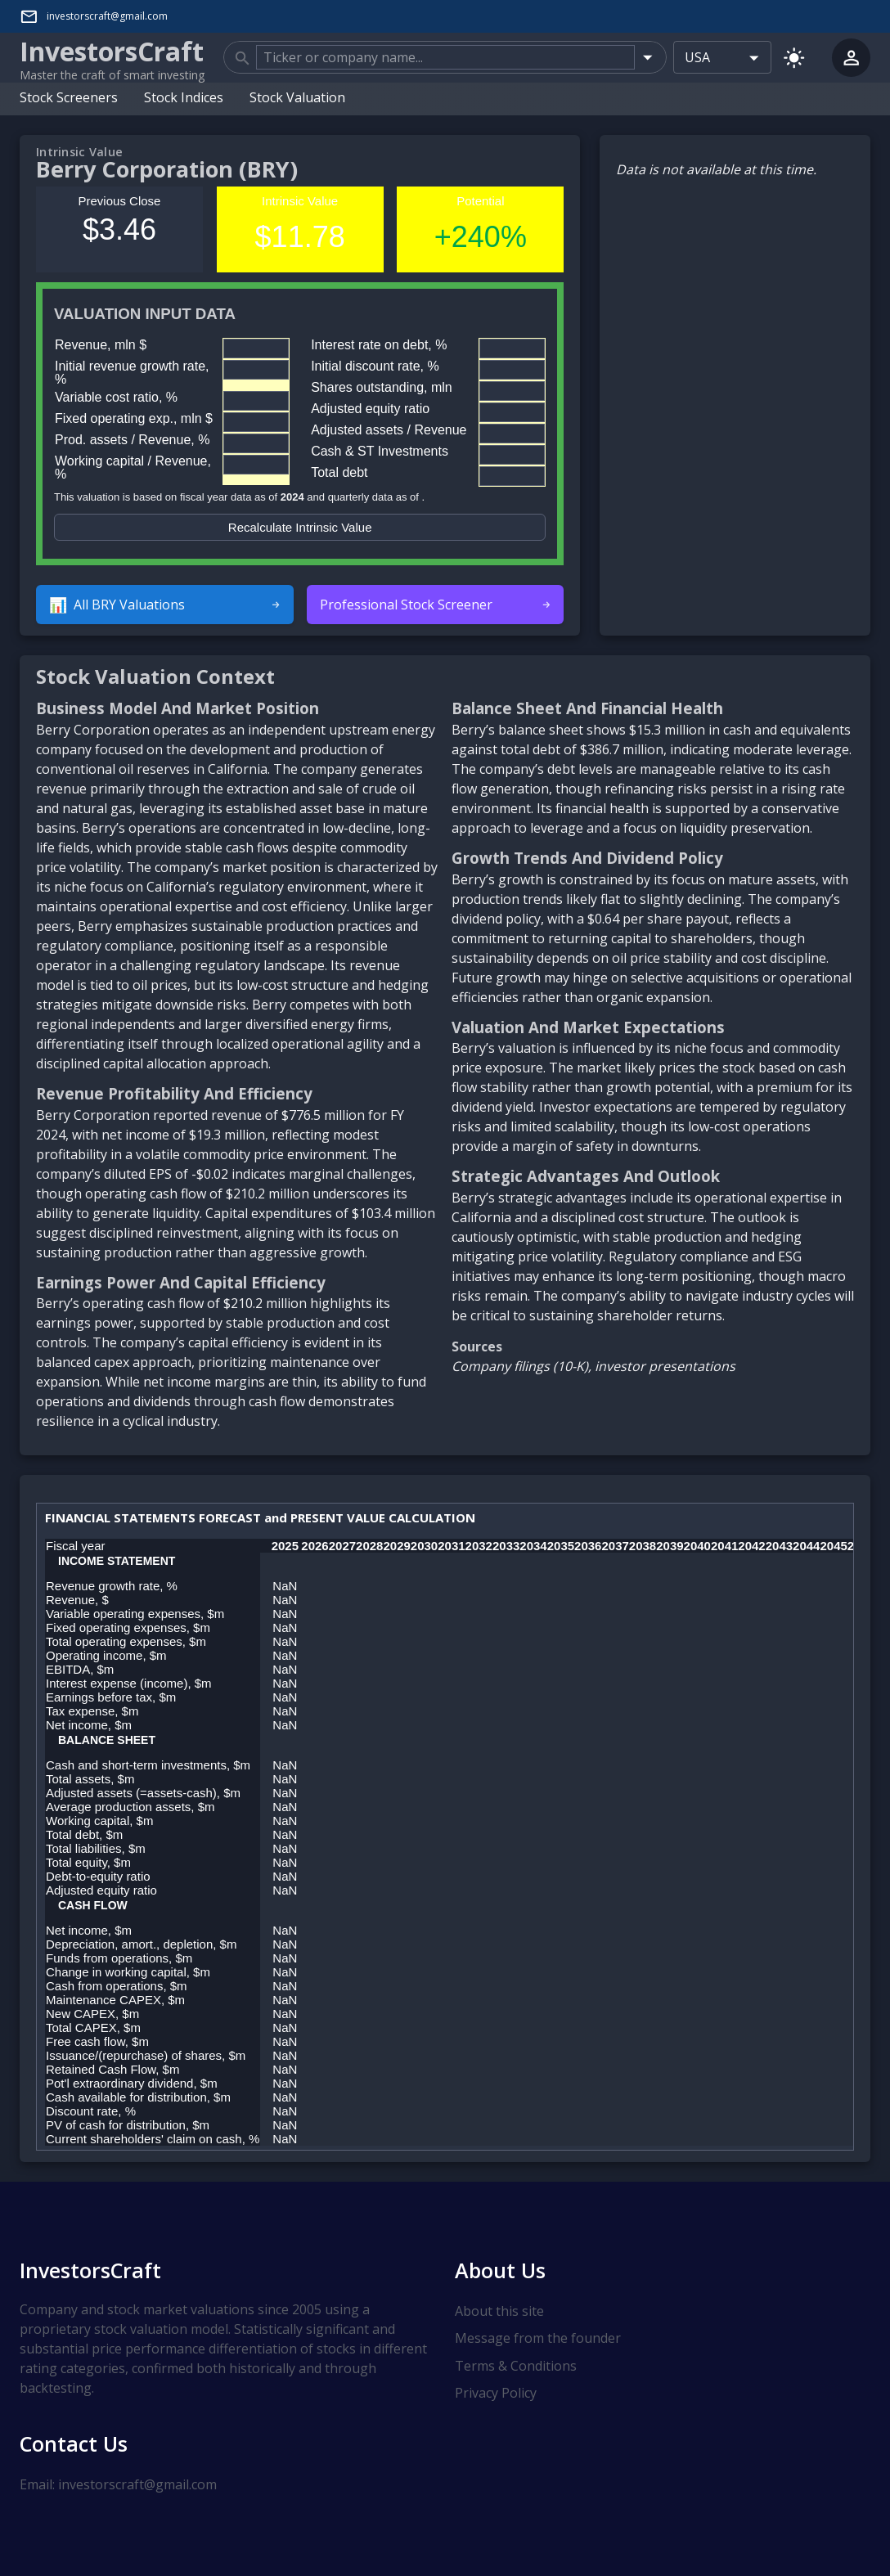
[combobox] (445, 57)
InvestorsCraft (90, 2269)
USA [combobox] (697, 57)
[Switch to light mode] (793, 56)
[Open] (647, 57)
